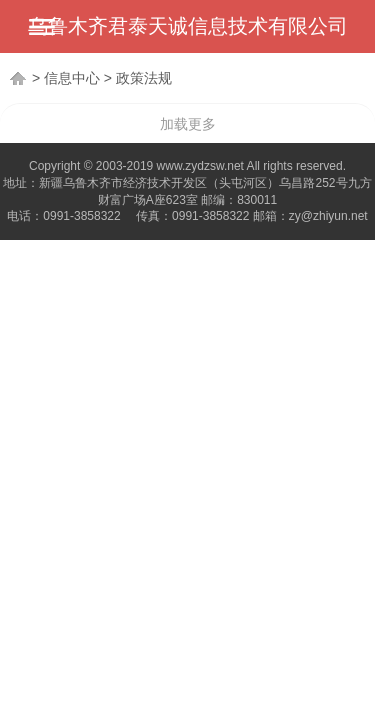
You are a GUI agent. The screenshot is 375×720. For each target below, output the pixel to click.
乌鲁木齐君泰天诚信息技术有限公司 (188, 26)
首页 (19, 78)
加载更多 (188, 124)
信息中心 (72, 78)
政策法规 (144, 78)
